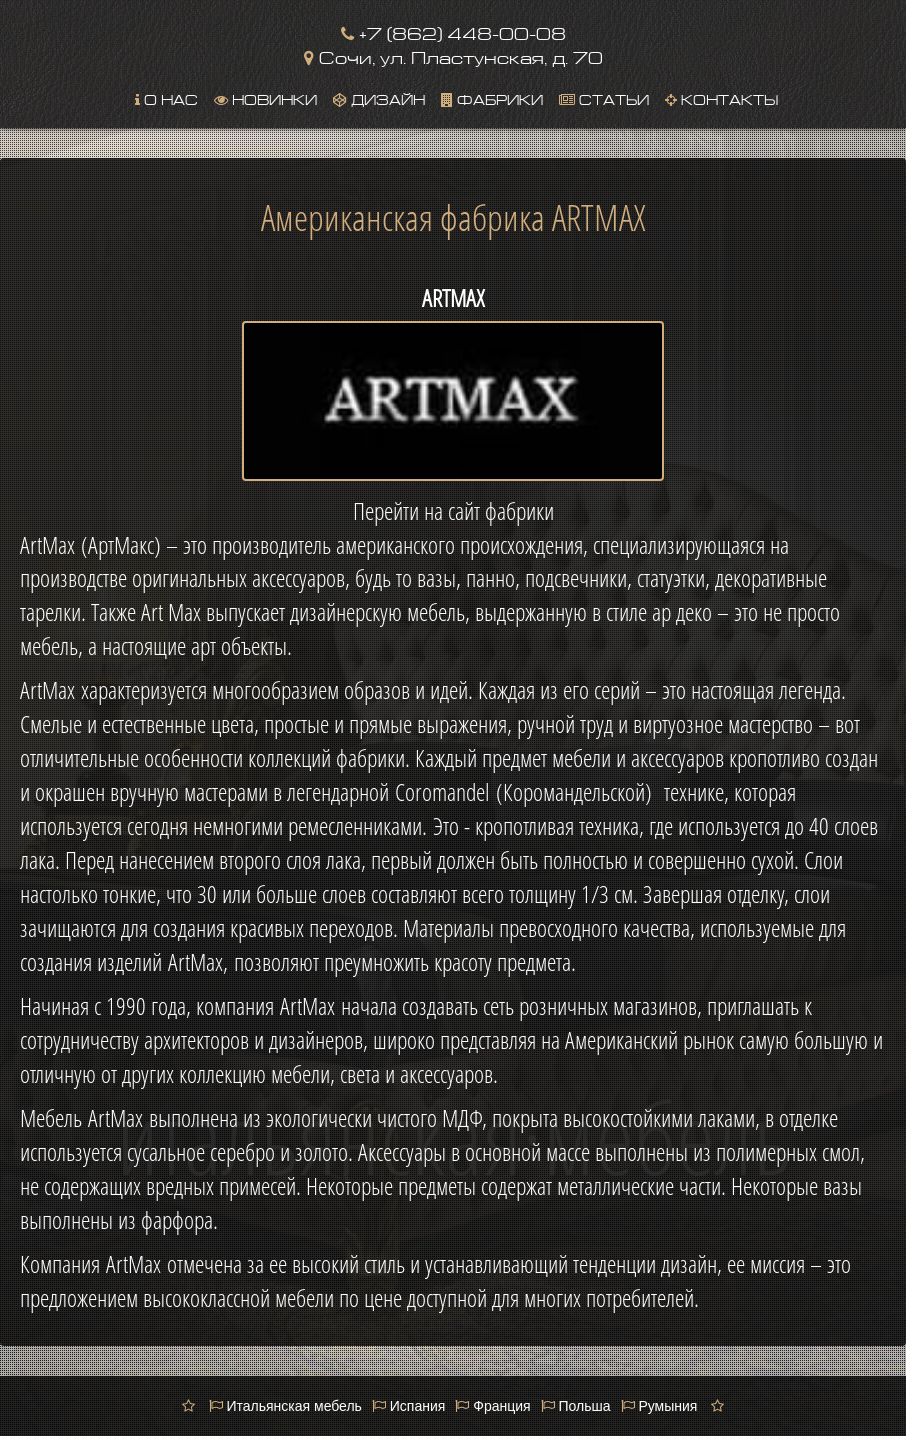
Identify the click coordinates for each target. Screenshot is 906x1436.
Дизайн (379, 98)
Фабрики (492, 98)
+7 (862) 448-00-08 (453, 31)
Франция (492, 1406)
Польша (576, 1406)
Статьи (604, 98)
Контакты (721, 98)
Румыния (659, 1406)
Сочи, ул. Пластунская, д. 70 (453, 55)
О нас (166, 98)
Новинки (265, 98)
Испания (408, 1406)
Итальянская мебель (285, 1406)
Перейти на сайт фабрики (453, 511)
